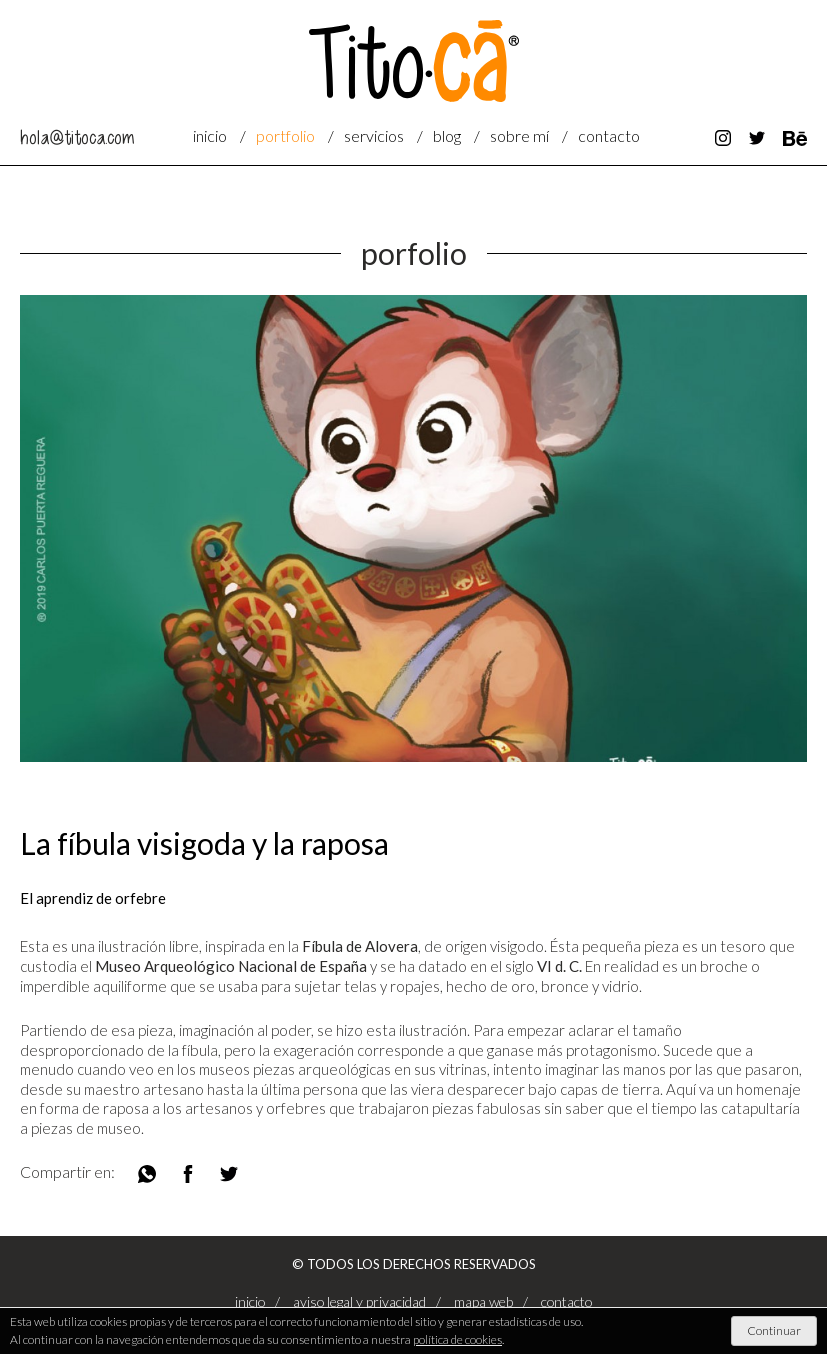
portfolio (285, 135)
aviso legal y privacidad (359, 1301)
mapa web (483, 1301)
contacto (609, 135)
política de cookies (457, 1339)
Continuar (774, 1330)
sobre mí (519, 135)
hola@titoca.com (77, 138)
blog (447, 135)
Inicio (210, 135)
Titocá (414, 61)
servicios (374, 135)
